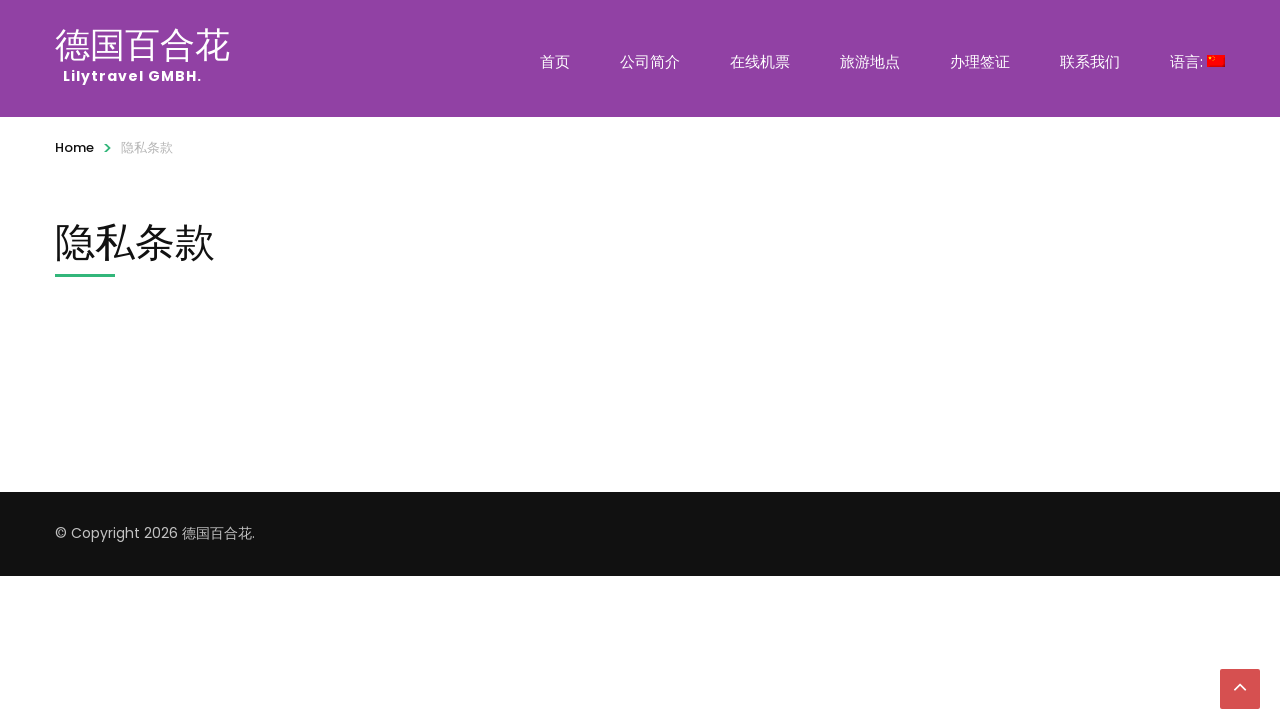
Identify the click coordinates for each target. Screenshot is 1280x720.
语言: (1197, 61)
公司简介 (650, 61)
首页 (555, 61)
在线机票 (760, 61)
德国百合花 (145, 44)
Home (74, 147)
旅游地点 (870, 61)
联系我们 (1090, 61)
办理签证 (980, 61)
